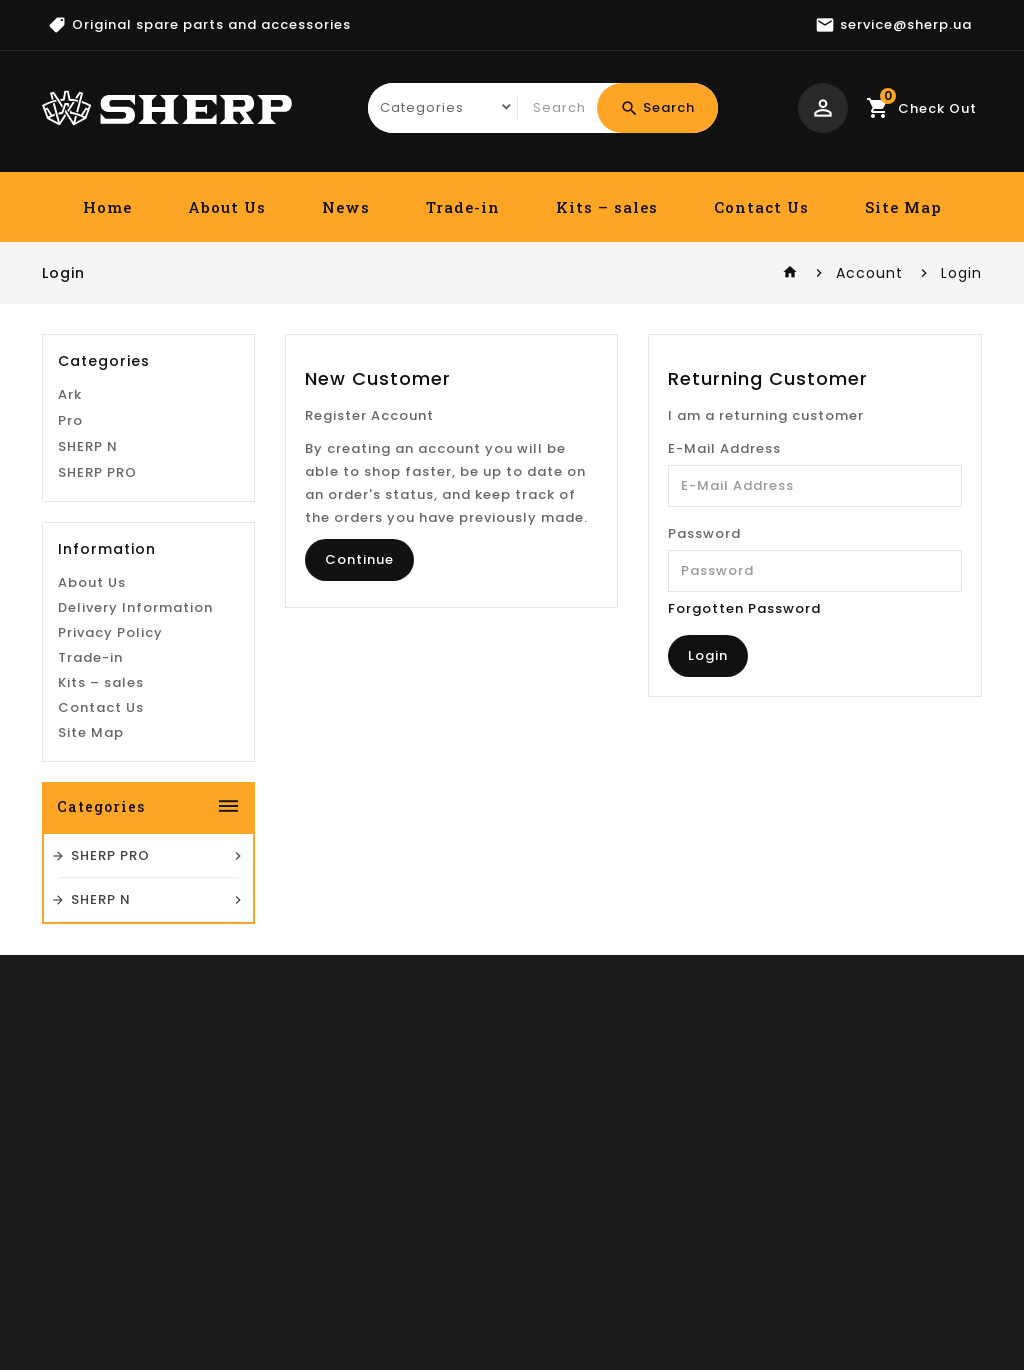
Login (961, 273)
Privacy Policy (110, 794)
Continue (359, 559)
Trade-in (463, 207)
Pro (70, 582)
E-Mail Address (724, 448)
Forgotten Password (744, 608)
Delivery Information (135, 769)
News (346, 207)
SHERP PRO (97, 634)
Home (107, 207)
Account (869, 273)
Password (704, 533)
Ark (70, 556)
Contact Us (761, 207)
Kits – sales (607, 207)
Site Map (903, 207)
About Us (227, 207)
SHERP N (88, 608)
